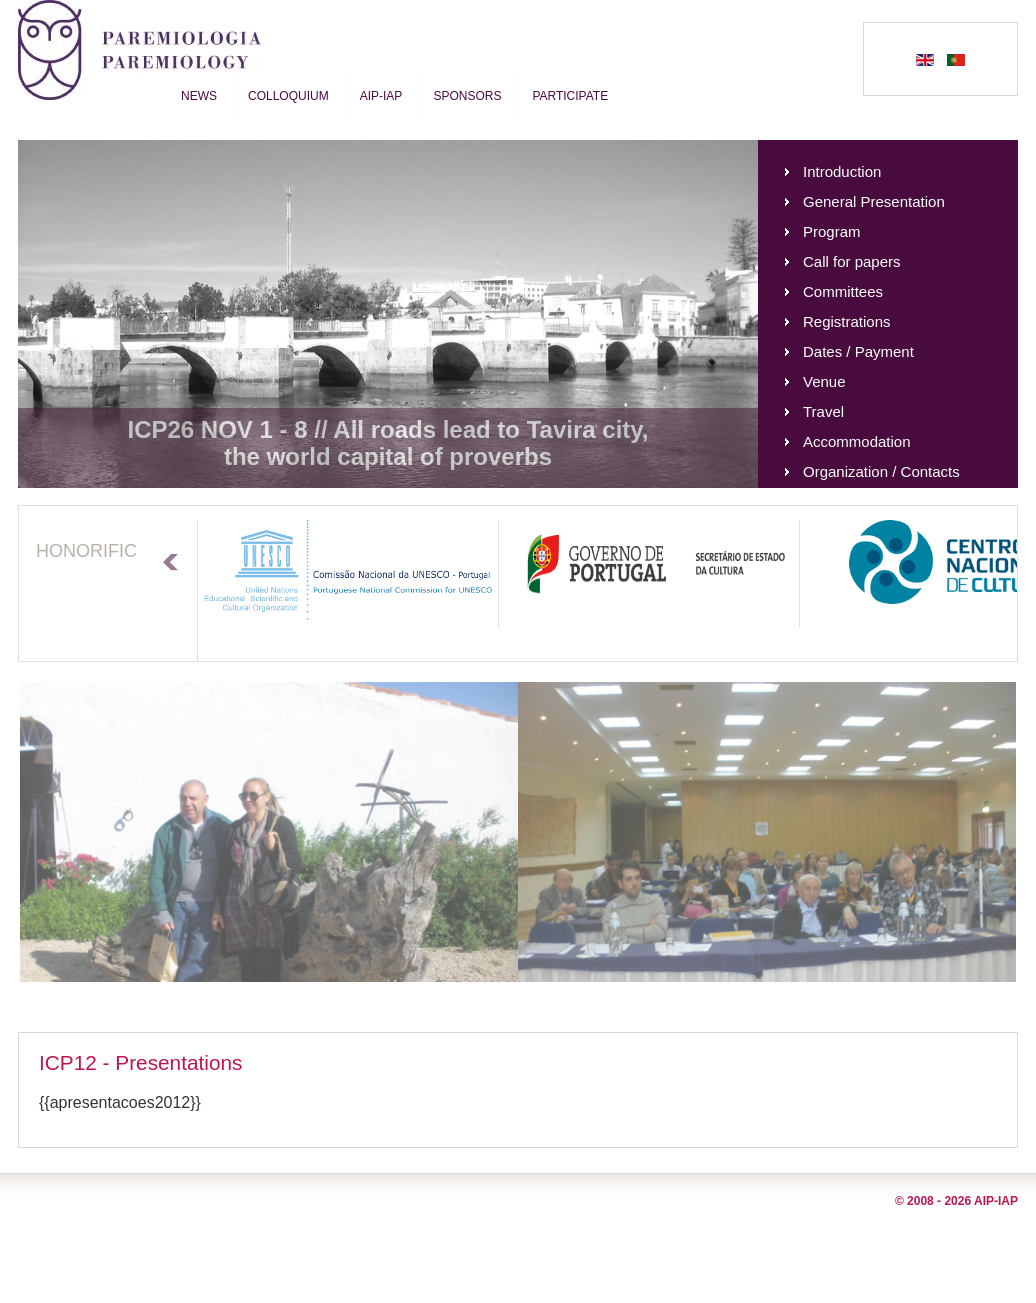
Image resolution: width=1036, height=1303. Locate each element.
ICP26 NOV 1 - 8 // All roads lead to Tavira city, (387, 429)
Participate (570, 96)
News (199, 96)
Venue (824, 381)
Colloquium (288, 96)
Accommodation (857, 441)
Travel (823, 411)
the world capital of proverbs (388, 456)
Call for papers (852, 261)
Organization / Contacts (881, 471)
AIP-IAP (381, 96)
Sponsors (467, 96)
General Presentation (874, 201)
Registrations (847, 321)
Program (832, 231)
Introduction (842, 171)
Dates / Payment (858, 351)
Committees (843, 291)
